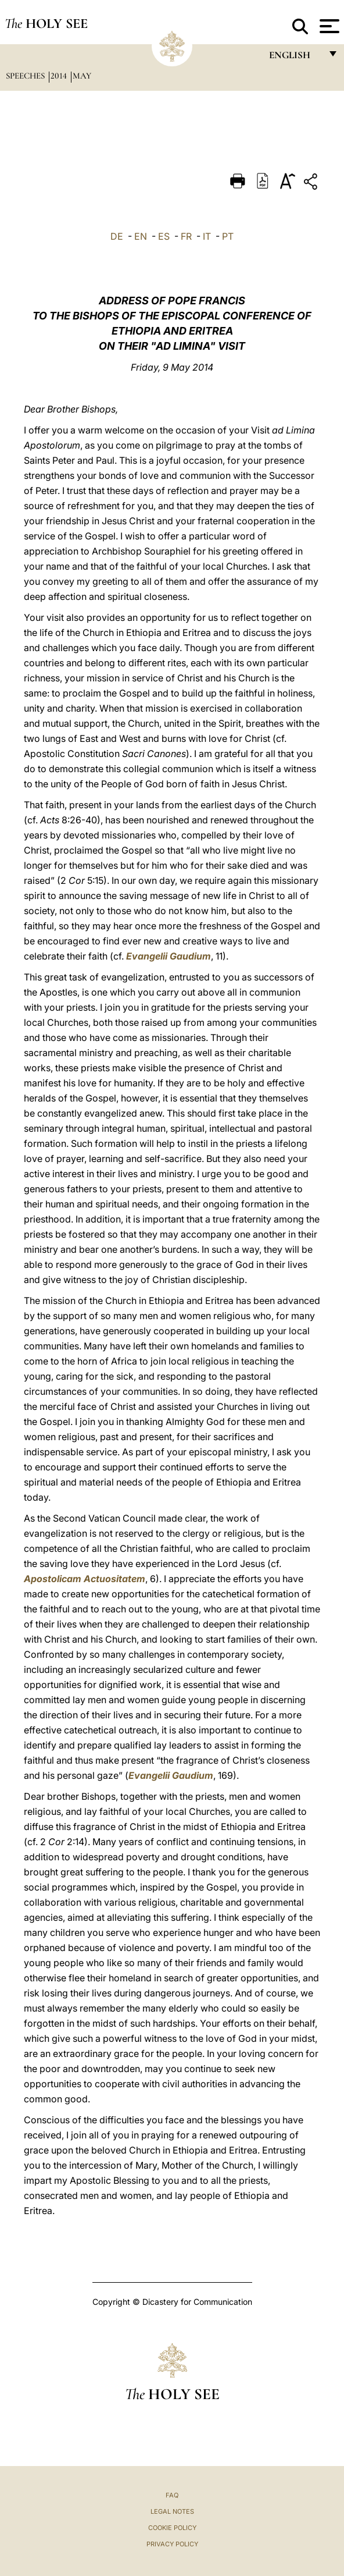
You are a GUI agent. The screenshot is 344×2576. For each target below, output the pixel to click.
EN (140, 236)
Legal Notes (172, 2511)
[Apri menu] (328, 26)
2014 (60, 75)
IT (207, 236)
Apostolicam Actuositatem (84, 1578)
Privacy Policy (172, 2544)
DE (116, 236)
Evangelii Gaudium (168, 956)
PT (228, 236)
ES (164, 236)
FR (186, 236)
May (82, 75)
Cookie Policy (172, 2528)
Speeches (26, 75)
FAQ (172, 2495)
